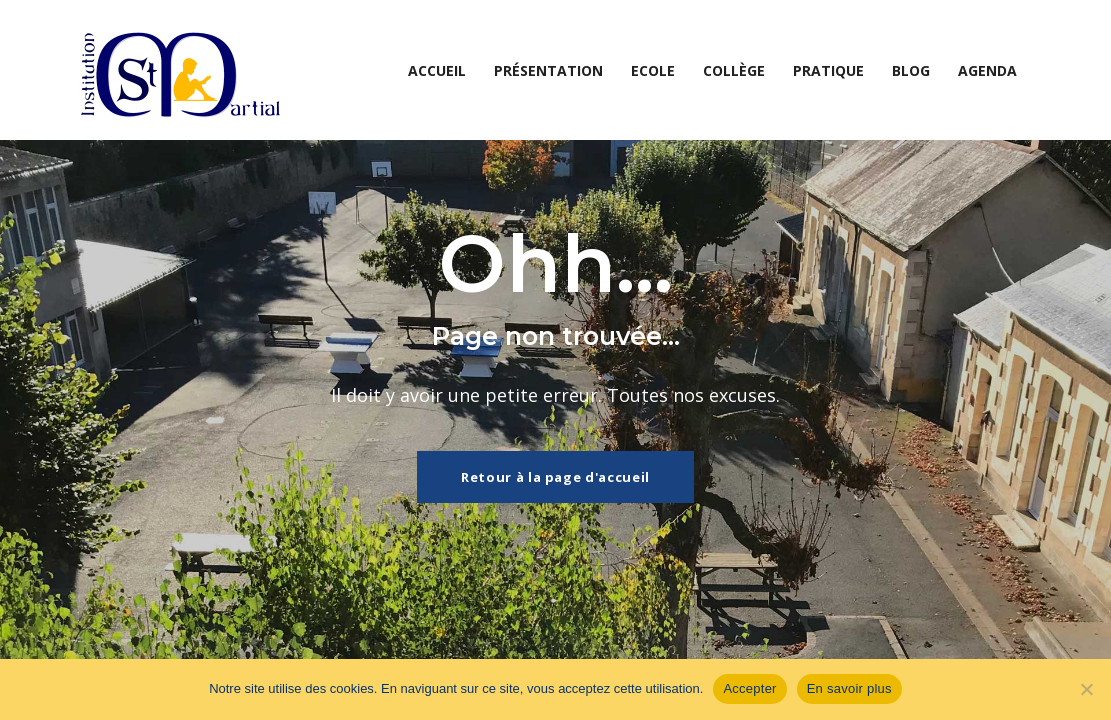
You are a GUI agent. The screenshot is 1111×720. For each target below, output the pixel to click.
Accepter (749, 688)
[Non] (1086, 689)
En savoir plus (849, 688)
